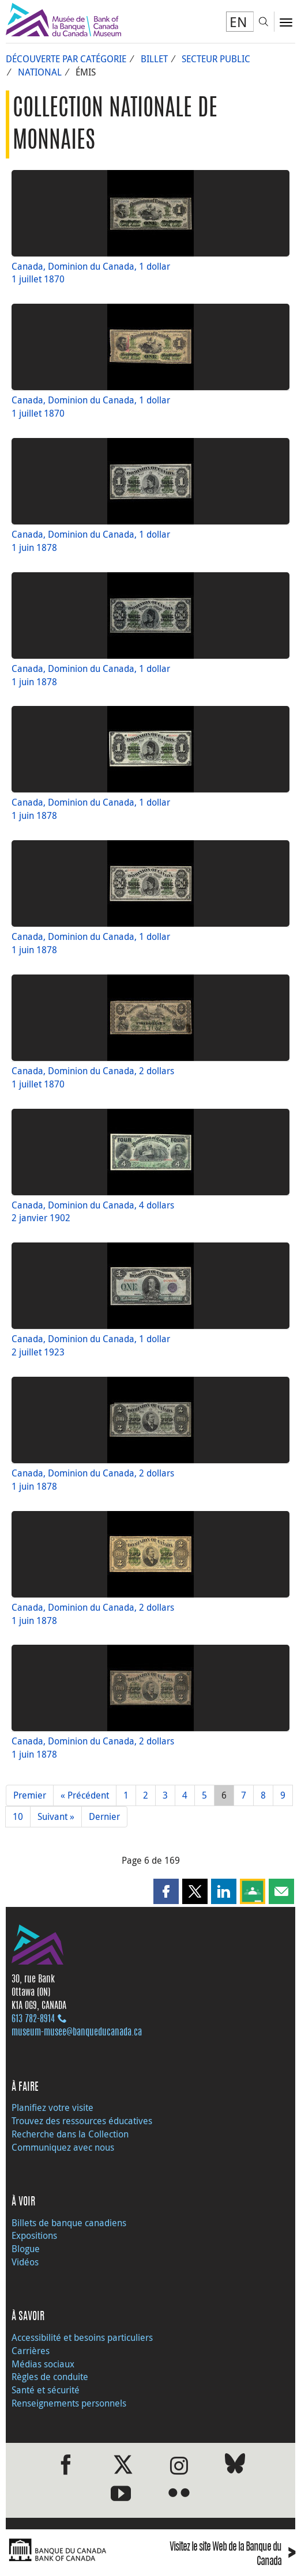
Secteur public (216, 58)
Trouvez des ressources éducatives (82, 2120)
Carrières (31, 2350)
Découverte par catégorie (66, 58)
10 (18, 1816)
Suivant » (55, 1816)
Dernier (104, 1816)
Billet (154, 58)
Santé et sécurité (46, 2390)
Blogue (26, 2248)
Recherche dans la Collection (70, 2134)
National (40, 72)
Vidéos (25, 2262)
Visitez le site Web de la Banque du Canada (232, 2555)
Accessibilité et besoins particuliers (82, 2337)
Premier (29, 1795)
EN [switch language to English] (238, 22)
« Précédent (85, 1795)
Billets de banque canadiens (69, 2222)
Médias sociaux (43, 2364)
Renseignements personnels (69, 2403)
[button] (166, 1891)
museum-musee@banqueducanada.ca (77, 2032)
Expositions (34, 2235)
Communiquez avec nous (63, 2147)
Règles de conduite (50, 2376)
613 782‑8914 (33, 2019)
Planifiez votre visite (52, 2107)
